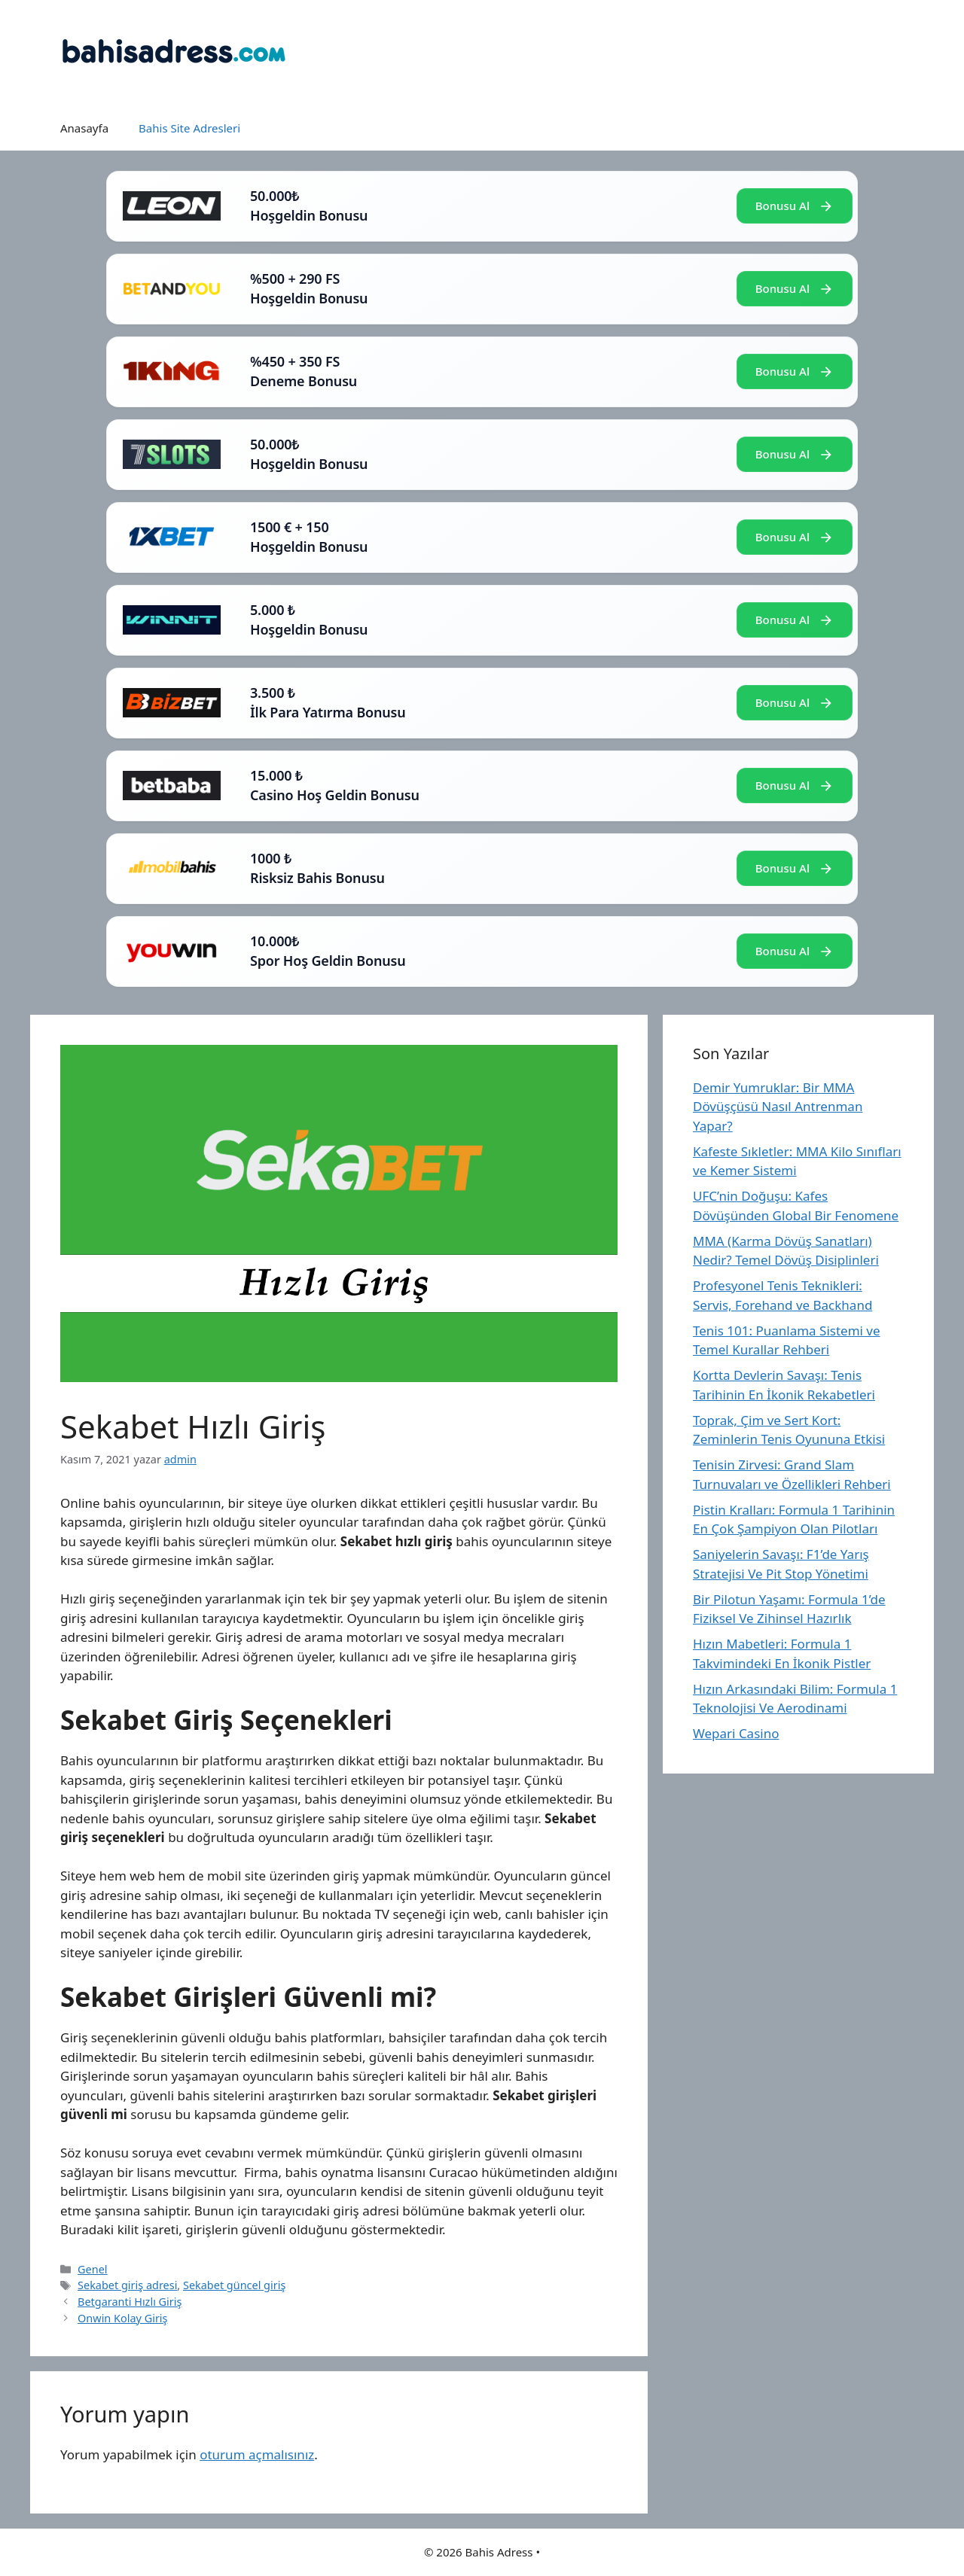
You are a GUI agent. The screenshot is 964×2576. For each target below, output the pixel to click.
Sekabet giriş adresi (127, 2285)
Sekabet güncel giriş (234, 2285)
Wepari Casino (736, 1733)
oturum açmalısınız (257, 2454)
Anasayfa (84, 127)
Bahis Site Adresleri (189, 127)
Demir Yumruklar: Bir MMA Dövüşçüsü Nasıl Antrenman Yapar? (777, 1106)
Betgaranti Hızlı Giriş (130, 2301)
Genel (92, 2269)
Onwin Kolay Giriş (122, 2318)
